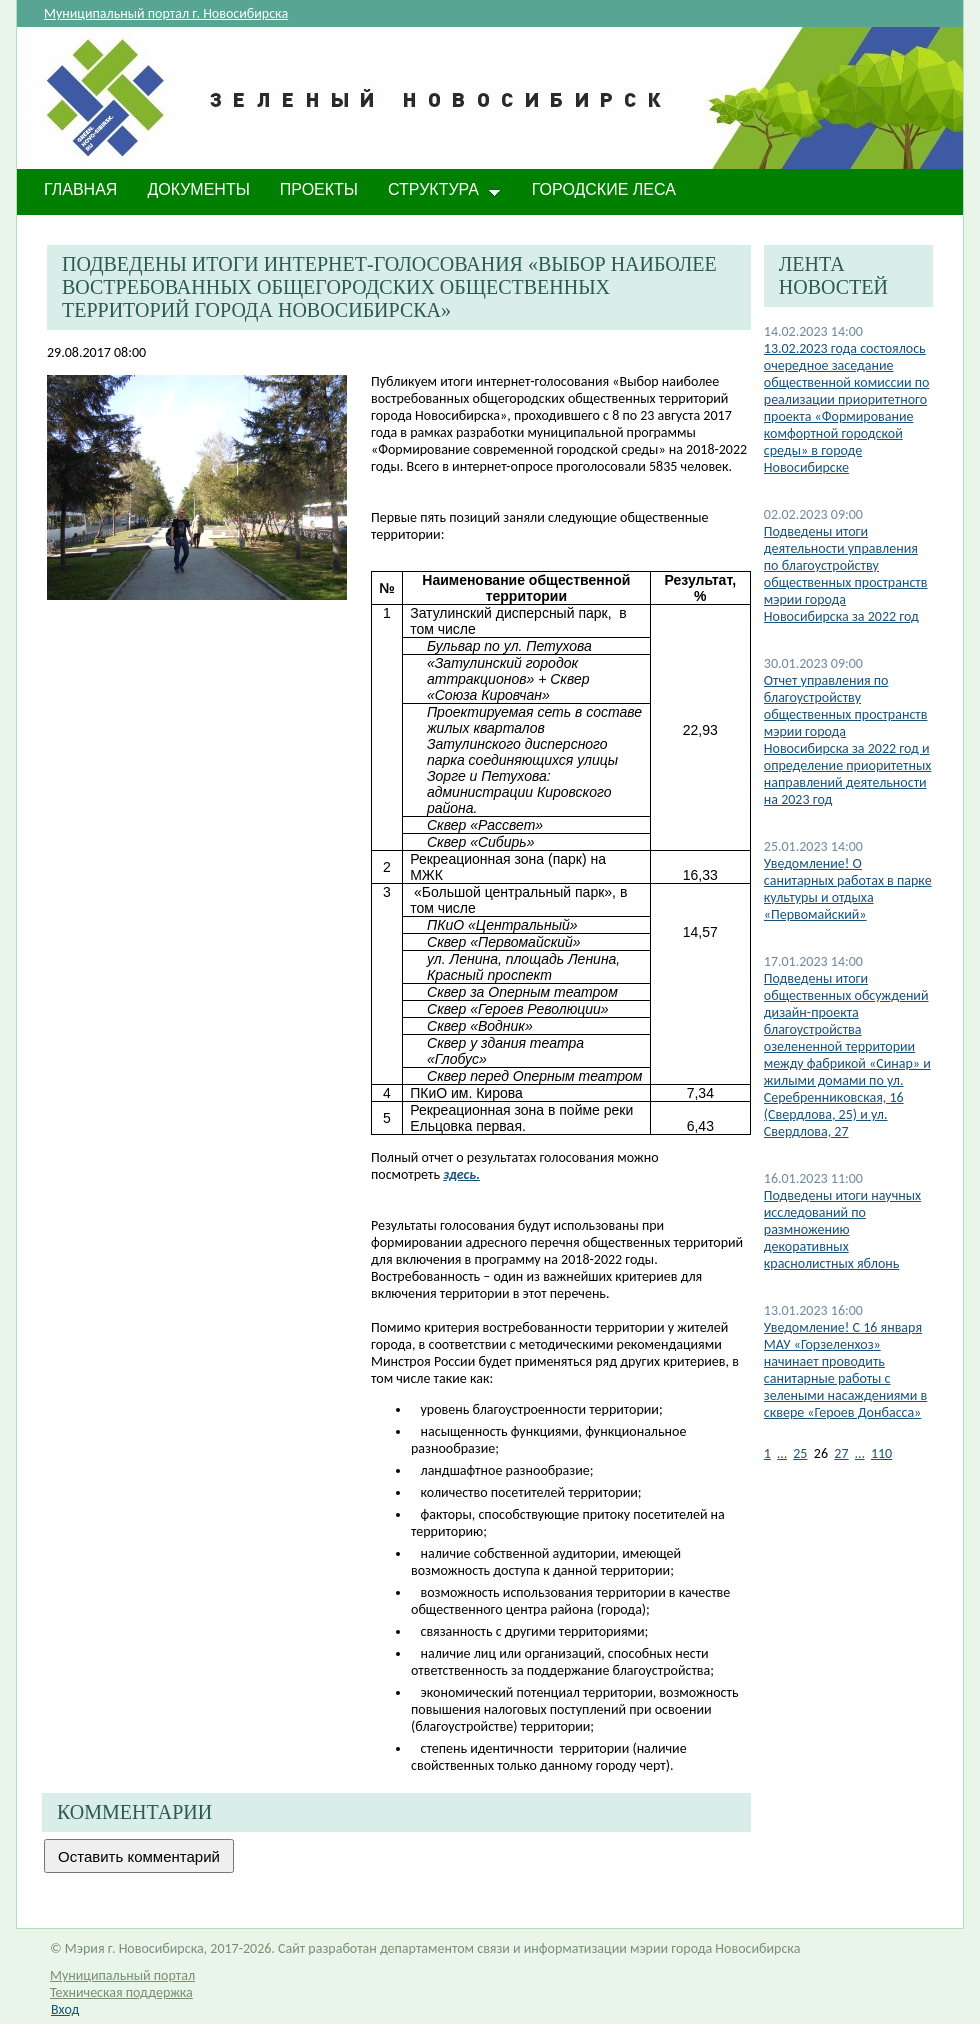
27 (841, 1453)
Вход (65, 2009)
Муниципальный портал (122, 1975)
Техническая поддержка (121, 1992)
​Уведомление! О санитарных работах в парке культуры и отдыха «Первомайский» (848, 889)
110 (881, 1453)
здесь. (461, 1174)
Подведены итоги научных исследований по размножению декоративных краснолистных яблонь (842, 1229)
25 (800, 1453)
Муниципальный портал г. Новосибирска (166, 13)
